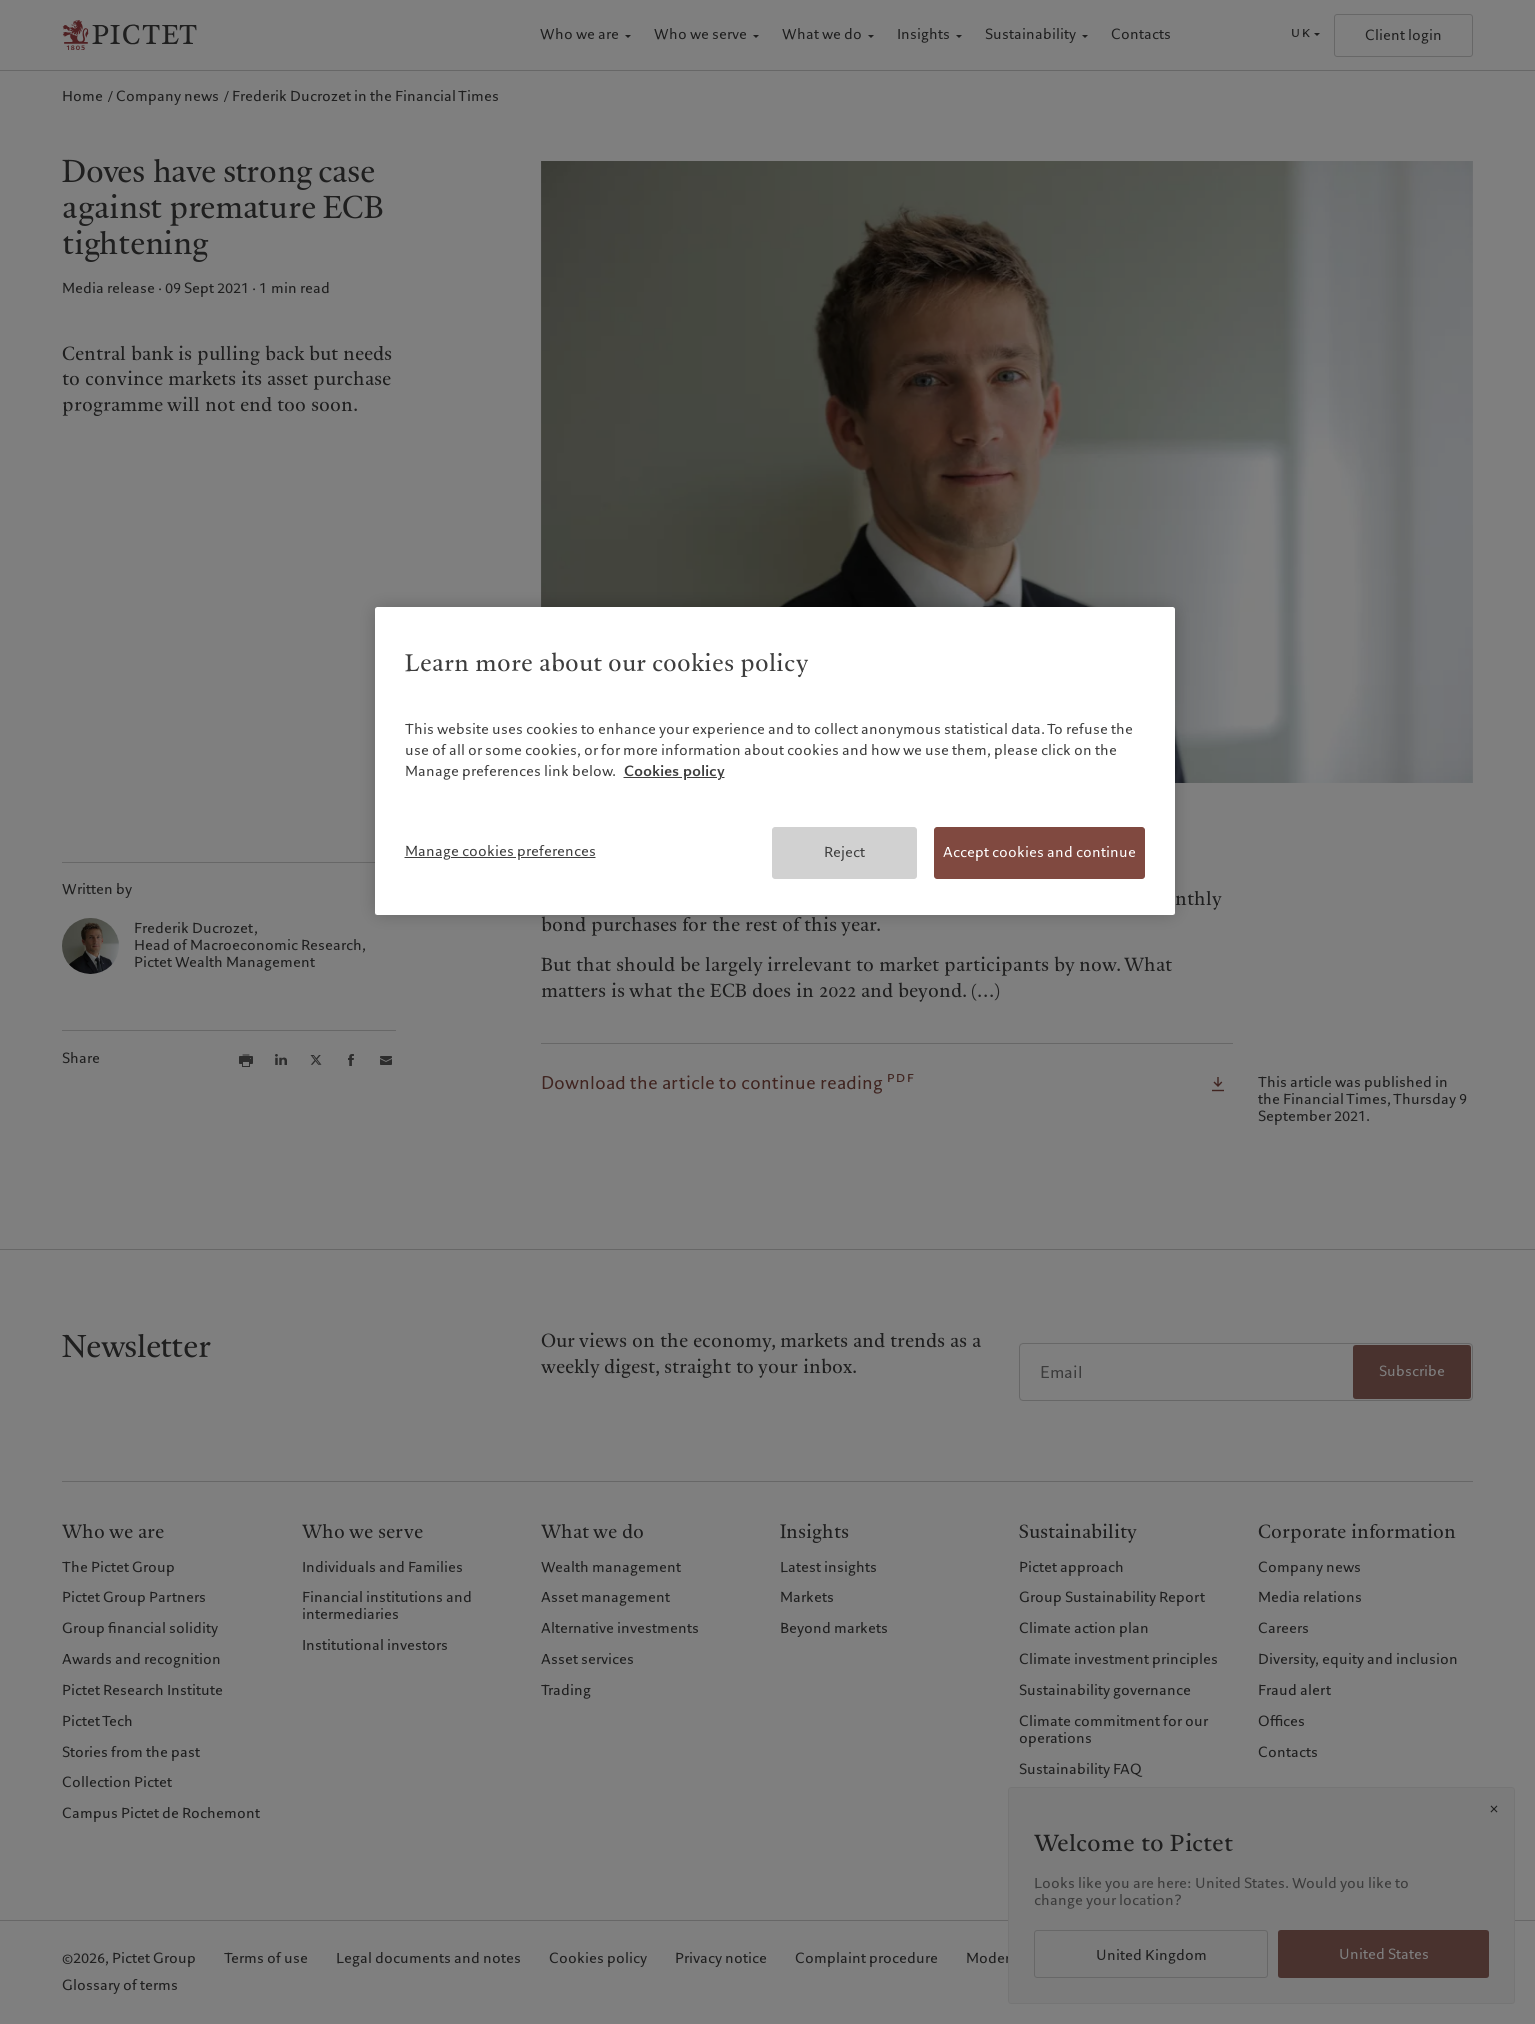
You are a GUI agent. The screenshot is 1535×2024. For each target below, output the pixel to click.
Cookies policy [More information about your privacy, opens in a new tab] (674, 771)
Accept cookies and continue (1039, 852)
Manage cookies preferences (500, 851)
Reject (844, 852)
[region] (775, 761)
